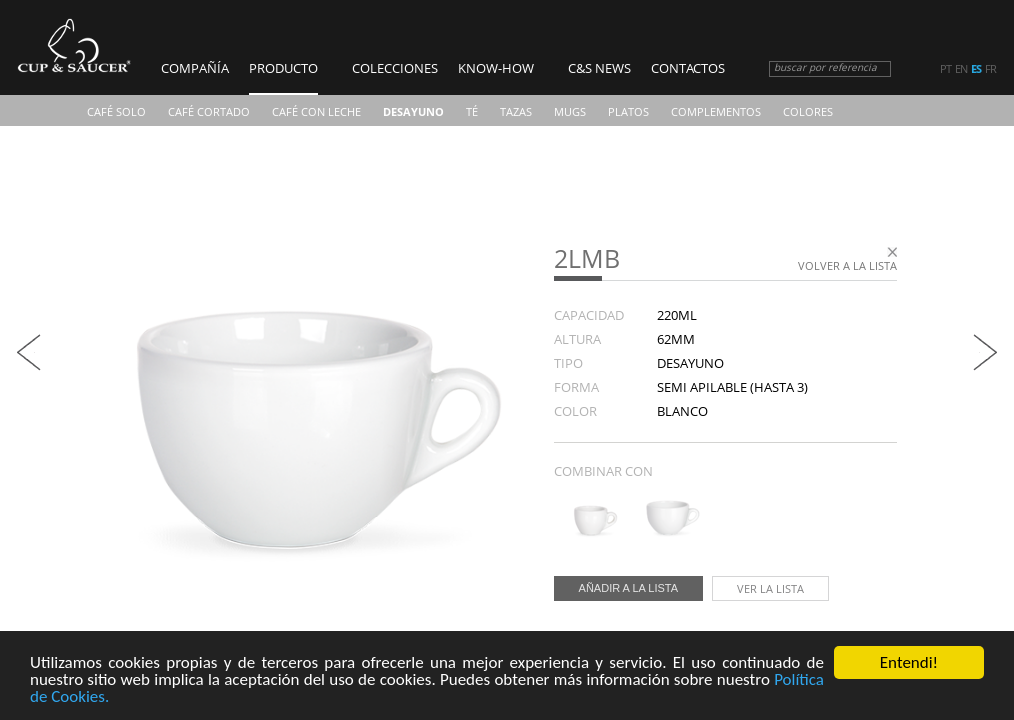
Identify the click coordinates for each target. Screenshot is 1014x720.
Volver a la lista (847, 265)
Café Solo (116, 111)
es (976, 69)
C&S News (599, 68)
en (961, 69)
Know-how (496, 68)
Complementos (716, 111)
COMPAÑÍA (195, 68)
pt (945, 69)
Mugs (570, 111)
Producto (283, 68)
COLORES (808, 111)
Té (472, 111)
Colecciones (395, 68)
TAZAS (516, 111)
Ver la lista (770, 588)
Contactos (688, 68)
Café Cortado (209, 111)
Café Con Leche (316, 111)
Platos (628, 111)
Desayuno (413, 111)
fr (990, 69)
